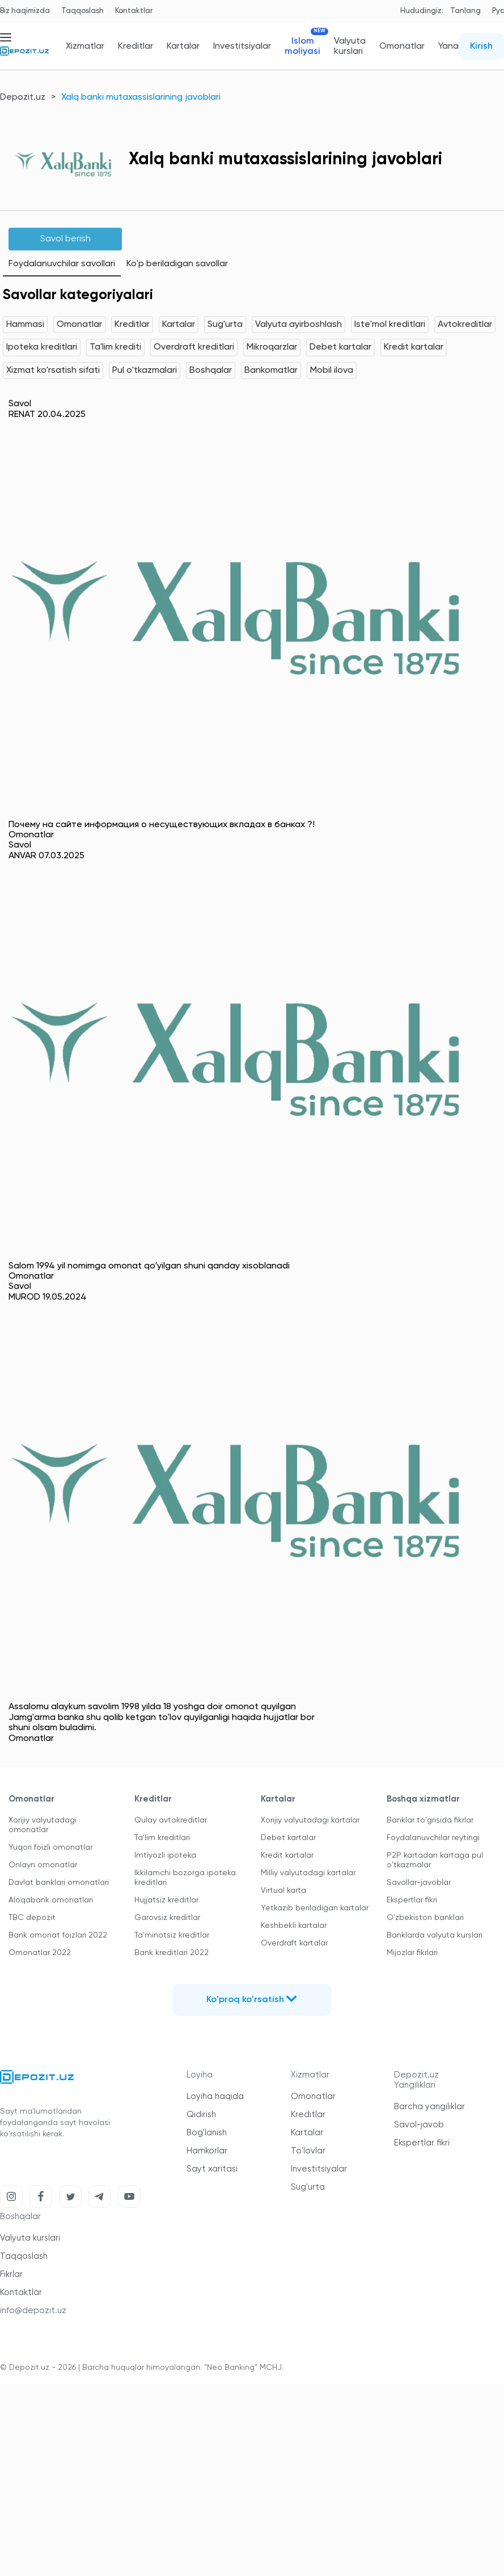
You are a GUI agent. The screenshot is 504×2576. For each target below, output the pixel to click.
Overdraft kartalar (294, 1943)
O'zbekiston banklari (425, 1918)
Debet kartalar (340, 347)
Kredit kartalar (413, 347)
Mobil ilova (331, 370)
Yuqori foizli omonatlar (50, 1847)
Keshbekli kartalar (294, 1926)
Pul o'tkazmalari (144, 370)
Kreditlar (135, 46)
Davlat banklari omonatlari (59, 1883)
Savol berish (65, 239)
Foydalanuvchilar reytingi (433, 1838)
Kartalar (183, 46)
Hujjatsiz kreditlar (166, 1900)
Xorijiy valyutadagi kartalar (310, 1820)
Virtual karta (283, 1890)
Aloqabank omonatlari (51, 1900)
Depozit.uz (22, 97)
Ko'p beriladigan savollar (177, 264)
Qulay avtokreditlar (170, 1820)
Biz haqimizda (25, 11)
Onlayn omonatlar (43, 1865)
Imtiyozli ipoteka (165, 1855)
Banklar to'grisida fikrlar (430, 1820)
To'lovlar (308, 2151)
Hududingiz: (421, 11)
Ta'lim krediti (115, 347)
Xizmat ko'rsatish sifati (53, 370)
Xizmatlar (85, 46)
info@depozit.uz (33, 2310)
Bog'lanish (207, 2132)
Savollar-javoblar (419, 1883)
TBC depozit (32, 1918)
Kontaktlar (134, 11)
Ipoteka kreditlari (41, 347)
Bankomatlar (271, 370)
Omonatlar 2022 (40, 1953)
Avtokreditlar (465, 324)
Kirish (481, 46)
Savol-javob (419, 2125)
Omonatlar (402, 46)
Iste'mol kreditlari (389, 324)
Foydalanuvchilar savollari (62, 264)
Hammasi (25, 324)
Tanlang (465, 11)
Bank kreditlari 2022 (171, 1953)
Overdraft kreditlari (194, 347)
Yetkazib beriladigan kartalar (315, 1908)
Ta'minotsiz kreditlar (171, 1935)
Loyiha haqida (215, 2096)
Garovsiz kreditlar (167, 1918)
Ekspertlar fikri (412, 1900)
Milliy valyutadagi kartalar (308, 1873)
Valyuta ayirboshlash (298, 324)
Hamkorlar (207, 2151)
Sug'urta (225, 324)
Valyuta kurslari (350, 46)
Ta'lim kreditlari (162, 1838)
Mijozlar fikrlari (412, 1953)
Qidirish (201, 2114)
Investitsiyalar (242, 46)
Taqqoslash (82, 11)
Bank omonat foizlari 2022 (58, 1935)
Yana (448, 46)
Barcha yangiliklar (429, 2106)
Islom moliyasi (302, 46)
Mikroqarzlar (272, 347)
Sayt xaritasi (212, 2169)
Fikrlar (11, 2274)
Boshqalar (210, 370)
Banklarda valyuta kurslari (434, 1935)
